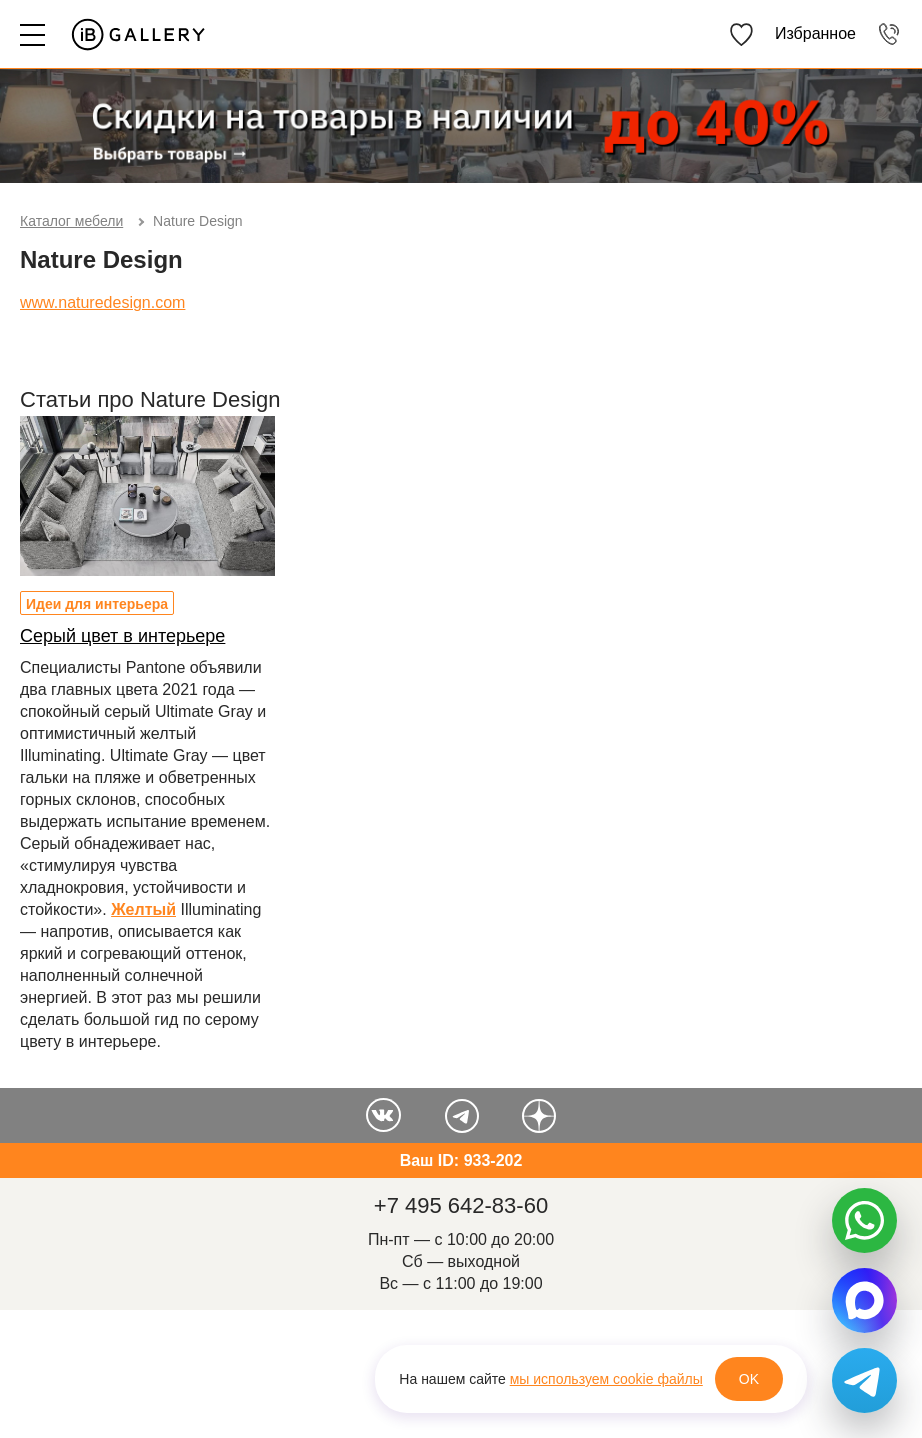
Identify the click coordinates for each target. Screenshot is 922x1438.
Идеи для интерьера (97, 604)
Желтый (143, 909)
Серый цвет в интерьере (122, 636)
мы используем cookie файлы (606, 1379)
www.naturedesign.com (102, 302)
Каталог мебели (71, 221)
